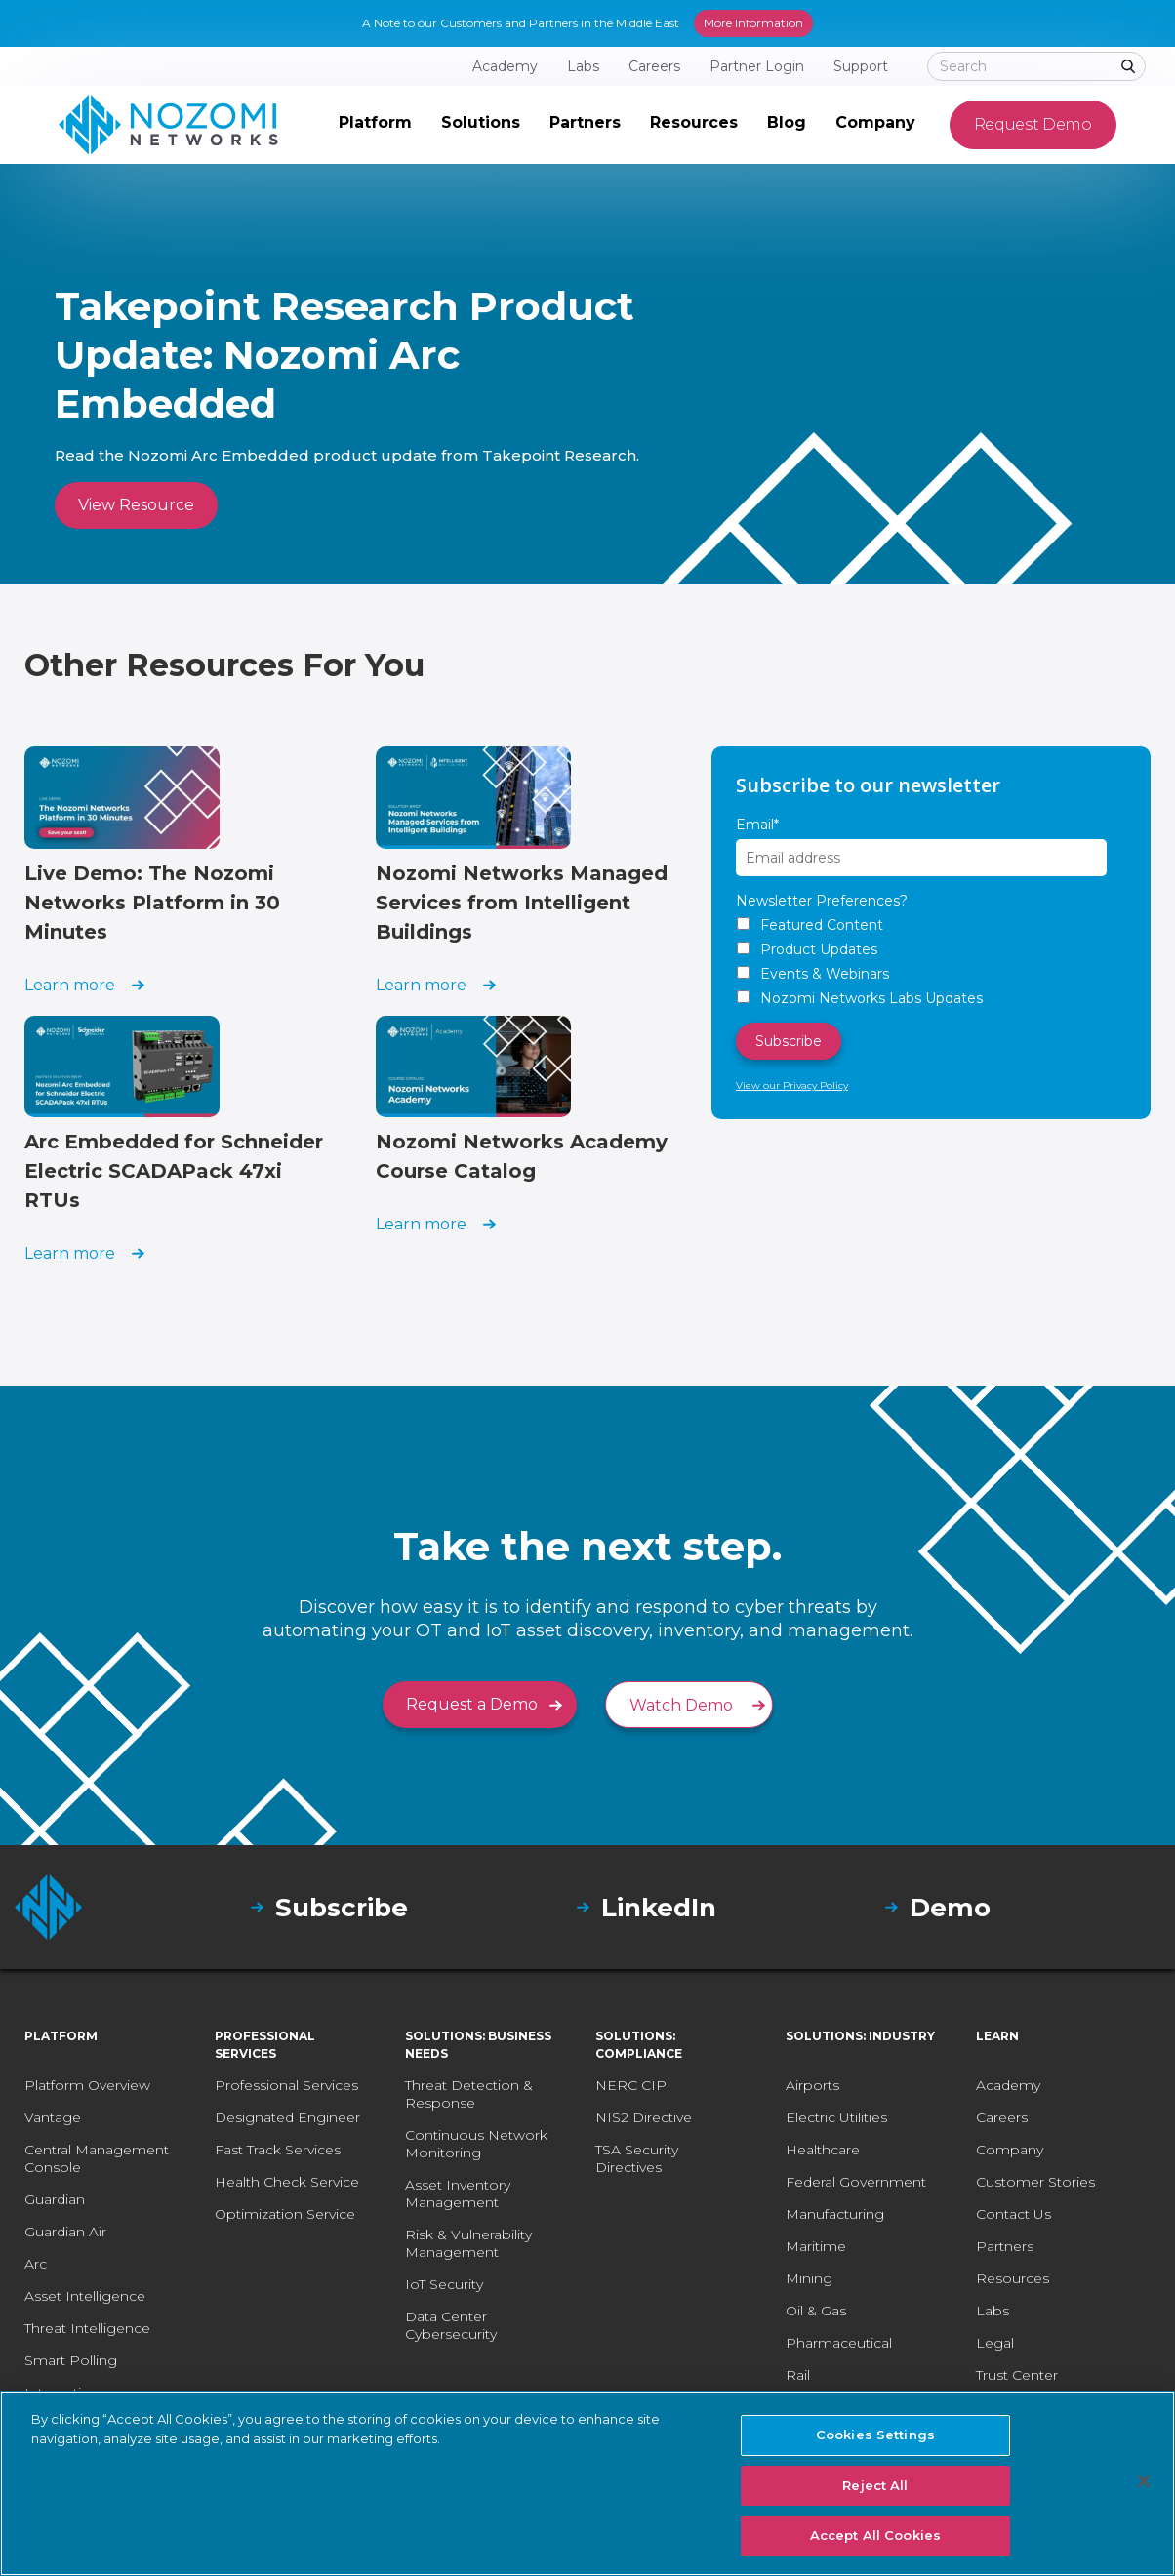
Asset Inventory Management (457, 2193)
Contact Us (1013, 2214)
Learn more (69, 985)
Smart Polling (70, 2360)
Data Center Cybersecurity (451, 2325)
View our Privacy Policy (792, 1085)
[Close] (1143, 2481)
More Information (753, 23)
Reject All (875, 2485)
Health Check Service (287, 2182)
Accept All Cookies (875, 2535)
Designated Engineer (287, 2117)
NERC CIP (631, 2085)
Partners (1004, 2246)
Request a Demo (472, 1704)
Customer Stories (1035, 2182)
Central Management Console (96, 2158)
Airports (812, 2085)
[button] (375, 125)
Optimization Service (285, 2214)
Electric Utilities (836, 2117)
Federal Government (856, 2182)
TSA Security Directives (636, 2158)
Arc (35, 2264)
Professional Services (286, 2085)
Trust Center (1017, 2375)
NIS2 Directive (643, 2117)
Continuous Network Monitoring (476, 2143)
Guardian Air (65, 2231)
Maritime (816, 2246)
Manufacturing (835, 2214)
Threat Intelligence (87, 2328)
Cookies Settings (875, 2434)
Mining (809, 2278)
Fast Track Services (278, 2149)
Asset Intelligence (84, 2296)
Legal (995, 2343)
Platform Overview (87, 2085)
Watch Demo (681, 1705)
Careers (1002, 2117)
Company (1009, 2149)
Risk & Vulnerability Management (468, 2243)
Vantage (52, 2117)
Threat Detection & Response (469, 2094)
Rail (798, 2375)
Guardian (54, 2199)
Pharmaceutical (839, 2343)
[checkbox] (931, 961)
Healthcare (823, 2149)
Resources (1012, 2278)
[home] (168, 125)
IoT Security (444, 2284)
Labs (992, 2310)
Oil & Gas (816, 2310)
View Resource (136, 505)
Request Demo (1033, 124)
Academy (1008, 2085)
